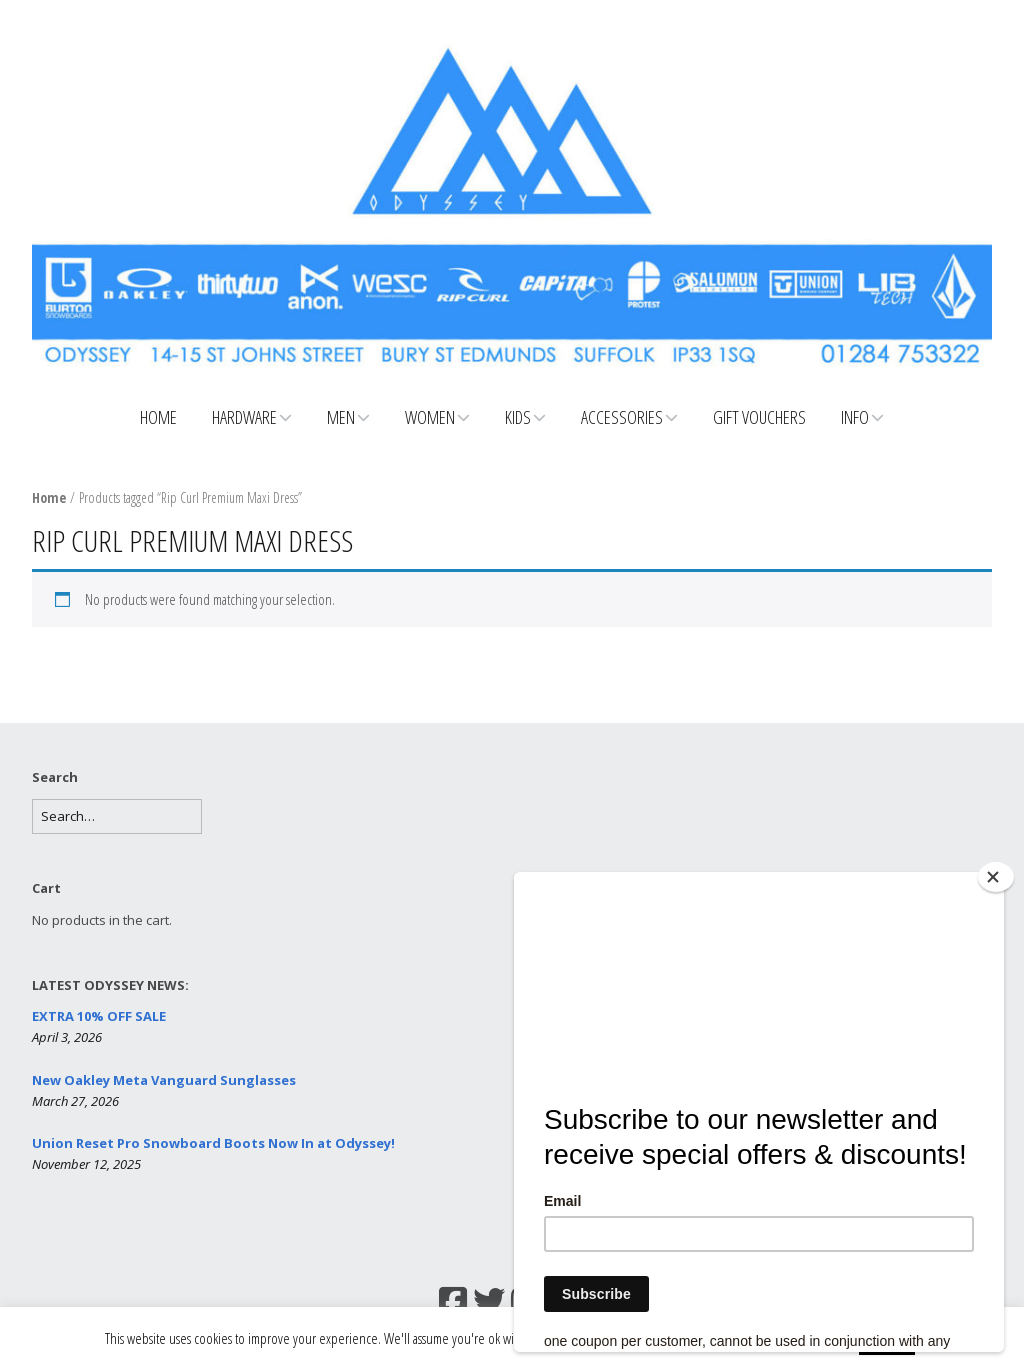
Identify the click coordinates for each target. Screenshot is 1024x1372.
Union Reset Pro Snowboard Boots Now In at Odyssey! (213, 1143)
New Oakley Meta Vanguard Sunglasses (164, 1080)
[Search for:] (117, 816)
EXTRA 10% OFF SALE (99, 1016)
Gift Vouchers (759, 417)
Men (341, 417)
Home (158, 417)
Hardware (244, 417)
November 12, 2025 (86, 1164)
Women (430, 417)
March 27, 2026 (75, 1101)
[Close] (996, 877)
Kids (518, 417)
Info (855, 417)
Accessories (622, 417)
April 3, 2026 (67, 1037)
